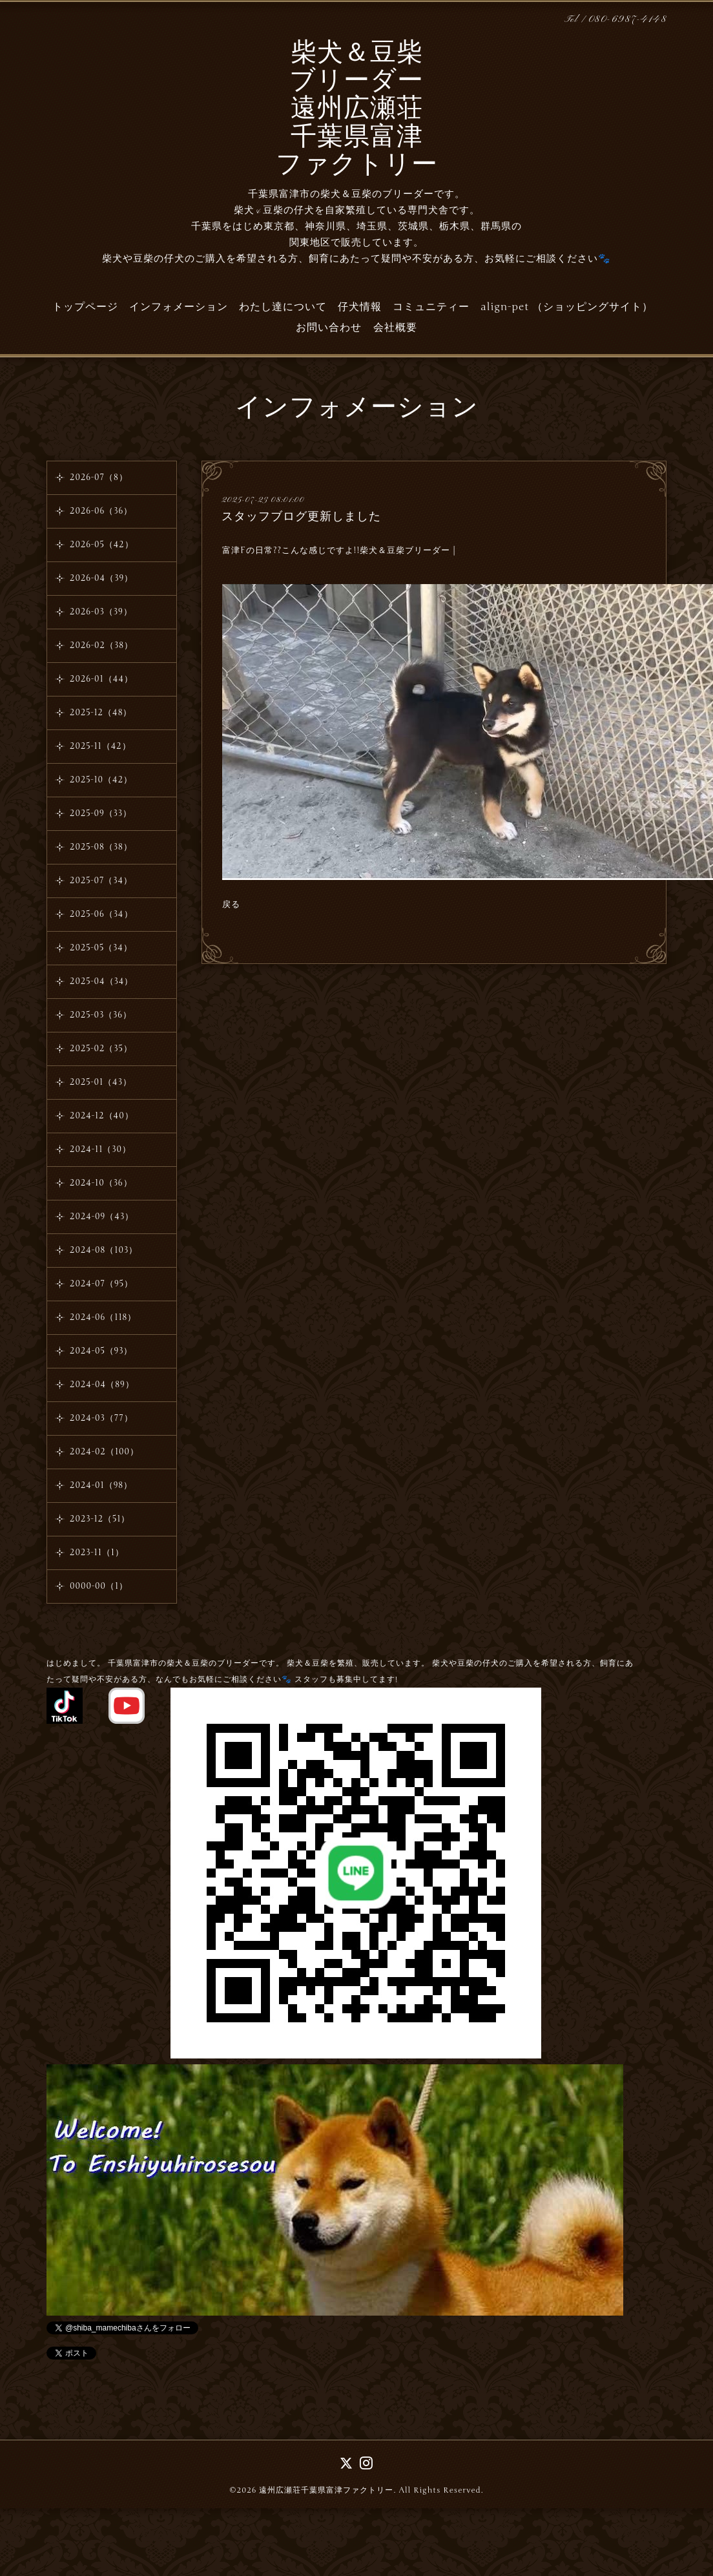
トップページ (85, 306)
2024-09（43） (102, 1216)
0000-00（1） (99, 1586)
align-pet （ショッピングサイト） (566, 306)
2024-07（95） (101, 1284)
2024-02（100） (104, 1452)
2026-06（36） (101, 511)
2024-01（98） (101, 1485)
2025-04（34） (101, 981)
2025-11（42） (100, 746)
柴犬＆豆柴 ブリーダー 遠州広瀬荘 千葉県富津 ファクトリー (357, 110)
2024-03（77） (101, 1418)
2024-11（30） (100, 1149)
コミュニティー (431, 306)
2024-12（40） (102, 1116)
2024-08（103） (104, 1250)
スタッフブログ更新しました (301, 516)
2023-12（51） (100, 1519)
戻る (231, 904)
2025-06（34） (101, 914)
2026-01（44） (101, 679)
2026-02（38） (101, 645)
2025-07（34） (101, 880)
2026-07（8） (99, 477)
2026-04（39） (101, 578)
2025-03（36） (101, 1015)
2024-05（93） (101, 1351)
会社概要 (395, 327)
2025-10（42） (101, 780)
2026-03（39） (101, 612)
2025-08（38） (101, 847)
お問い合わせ (329, 327)
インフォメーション (178, 306)
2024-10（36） (101, 1183)
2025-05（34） (101, 948)
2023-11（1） (97, 1552)
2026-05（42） (102, 544)
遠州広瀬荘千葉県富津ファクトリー (326, 2490)
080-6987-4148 (627, 20)
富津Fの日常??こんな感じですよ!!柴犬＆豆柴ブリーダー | (339, 550)
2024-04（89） (102, 1384)
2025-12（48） (101, 712)
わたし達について (283, 306)
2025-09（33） (101, 813)
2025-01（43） (101, 1082)
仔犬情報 (360, 306)
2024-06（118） (103, 1317)
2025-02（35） (101, 1048)
